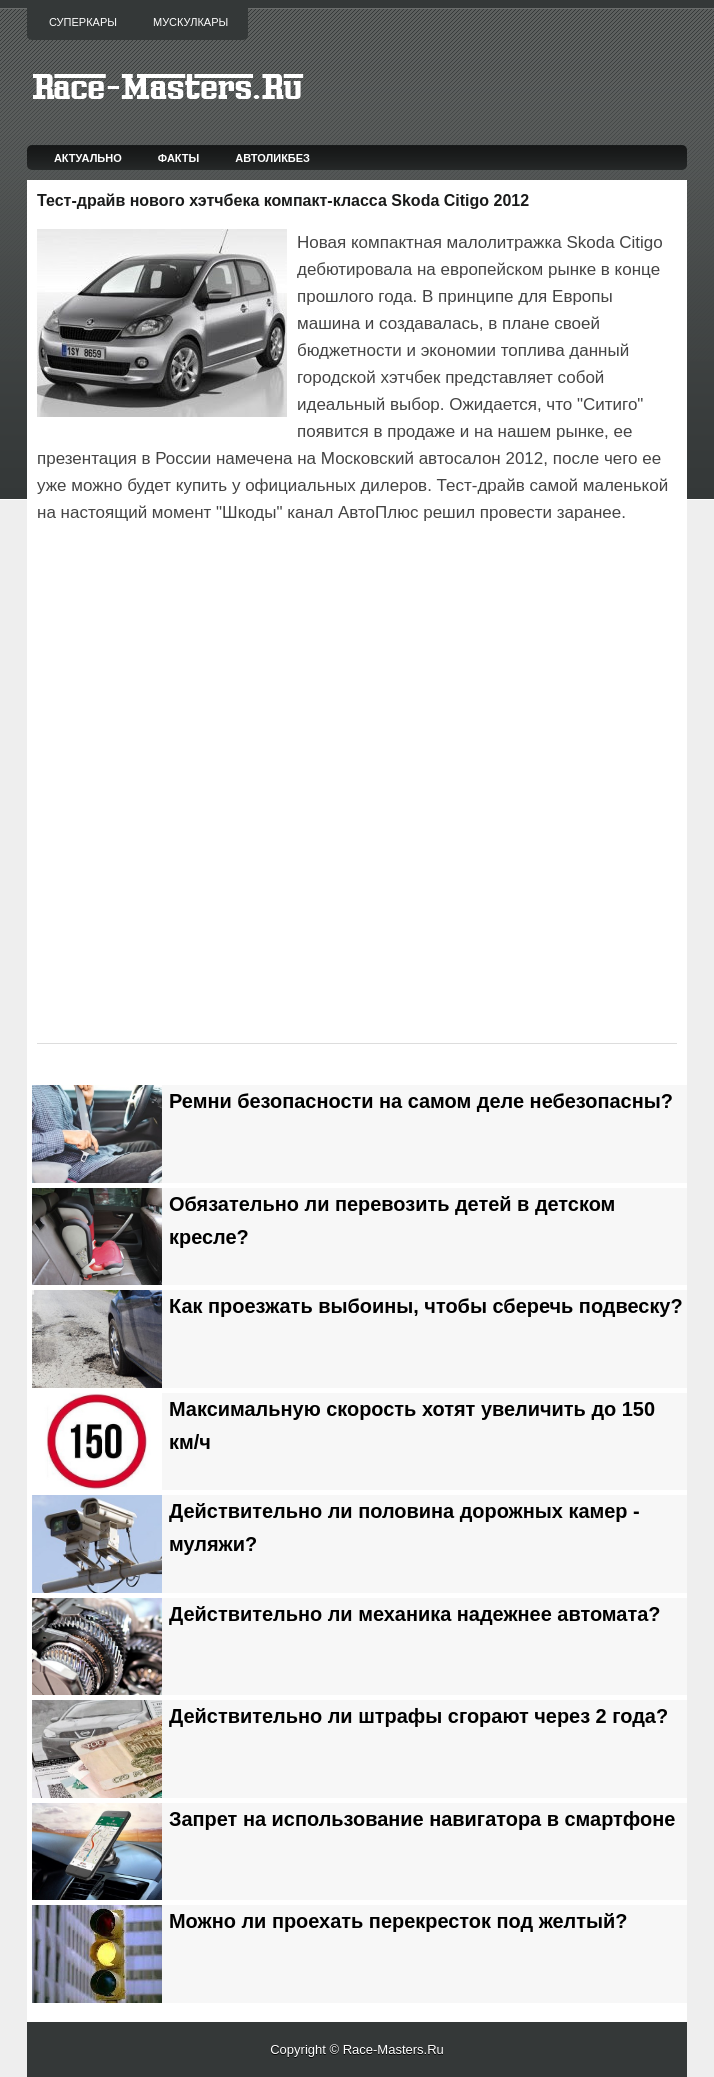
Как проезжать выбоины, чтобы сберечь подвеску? (426, 1306)
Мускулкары (190, 22)
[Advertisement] (271, 583)
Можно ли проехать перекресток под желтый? (398, 1921)
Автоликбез (272, 158)
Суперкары (83, 22)
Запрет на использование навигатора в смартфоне (422, 1819)
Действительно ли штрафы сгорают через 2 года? (418, 1716)
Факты (179, 158)
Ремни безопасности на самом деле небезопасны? (421, 1101)
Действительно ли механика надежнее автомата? (414, 1614)
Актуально (88, 158)
